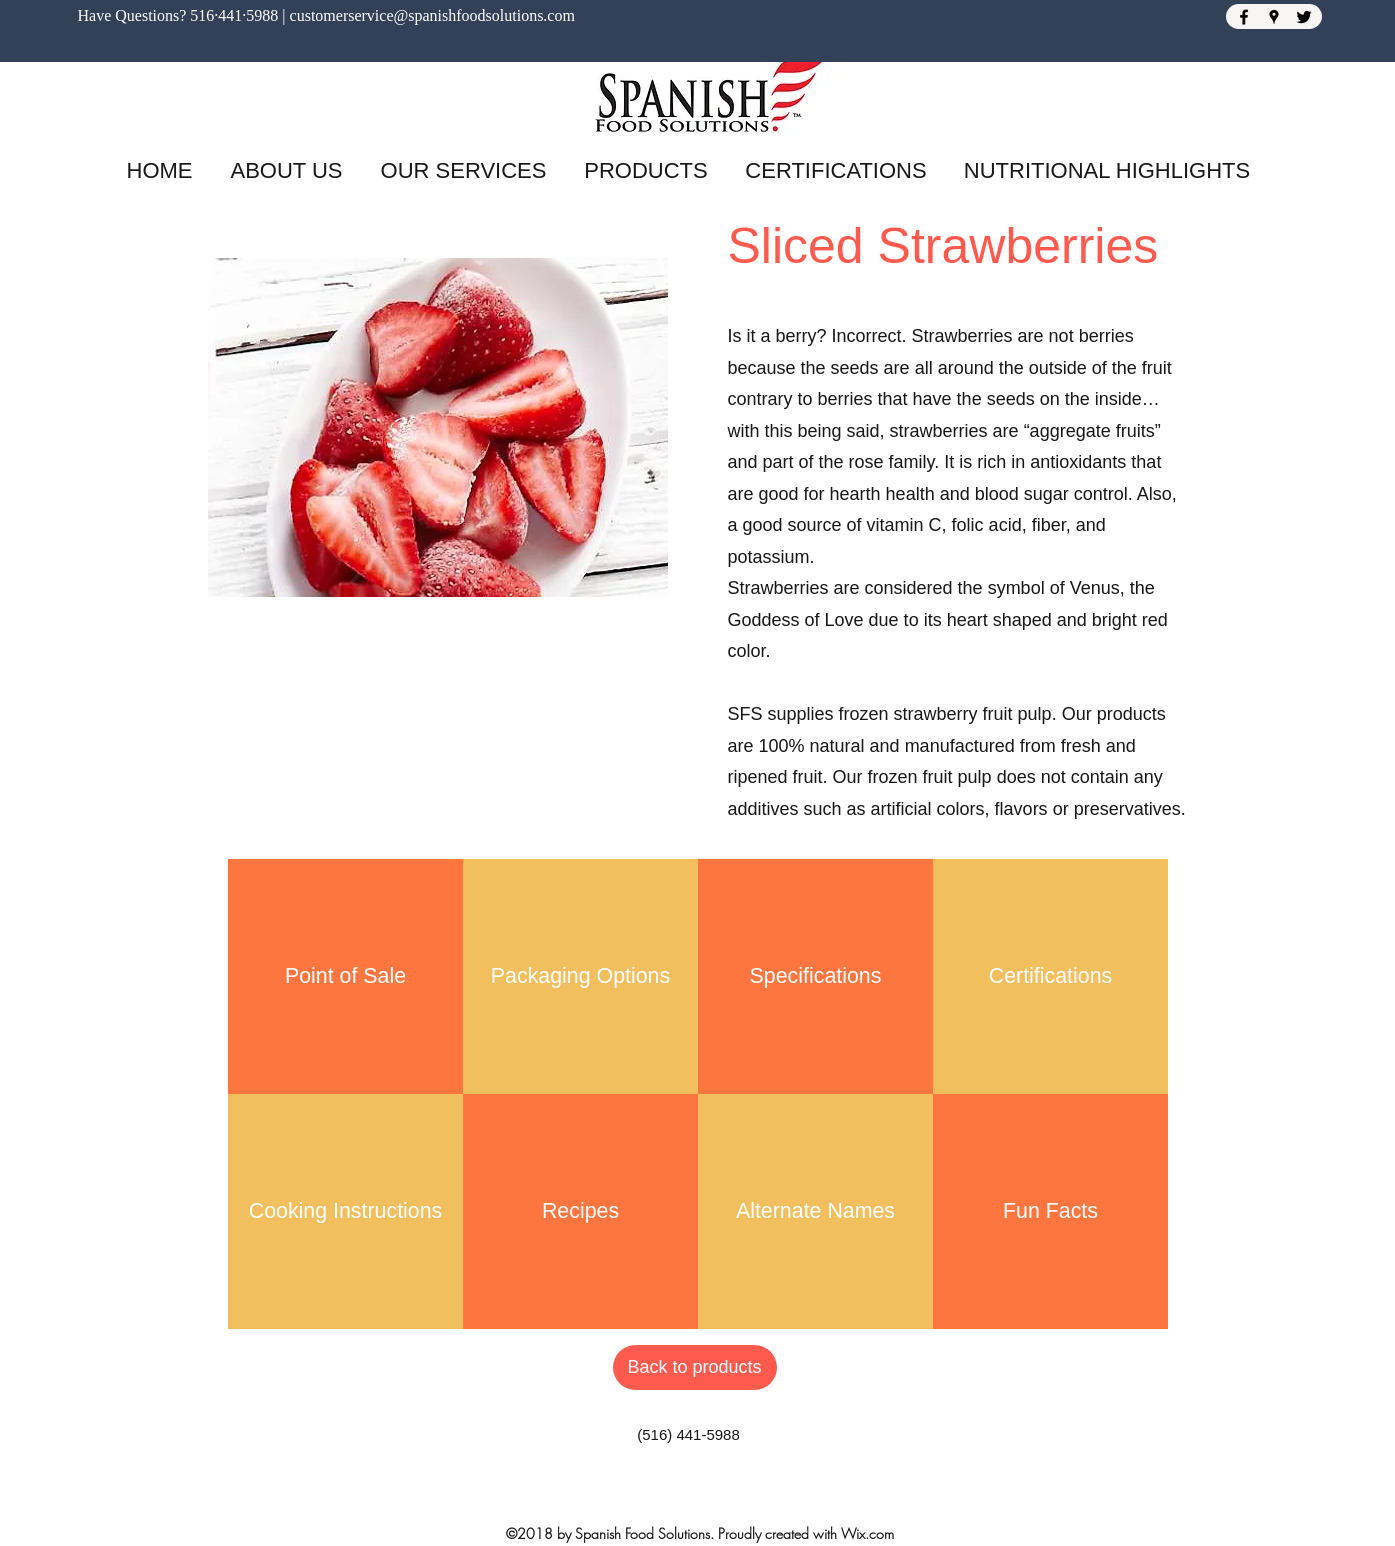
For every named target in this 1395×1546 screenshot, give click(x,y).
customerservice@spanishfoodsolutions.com (432, 15)
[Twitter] (1304, 17)
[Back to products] (695, 1367)
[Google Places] (1274, 17)
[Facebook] (1244, 17)
